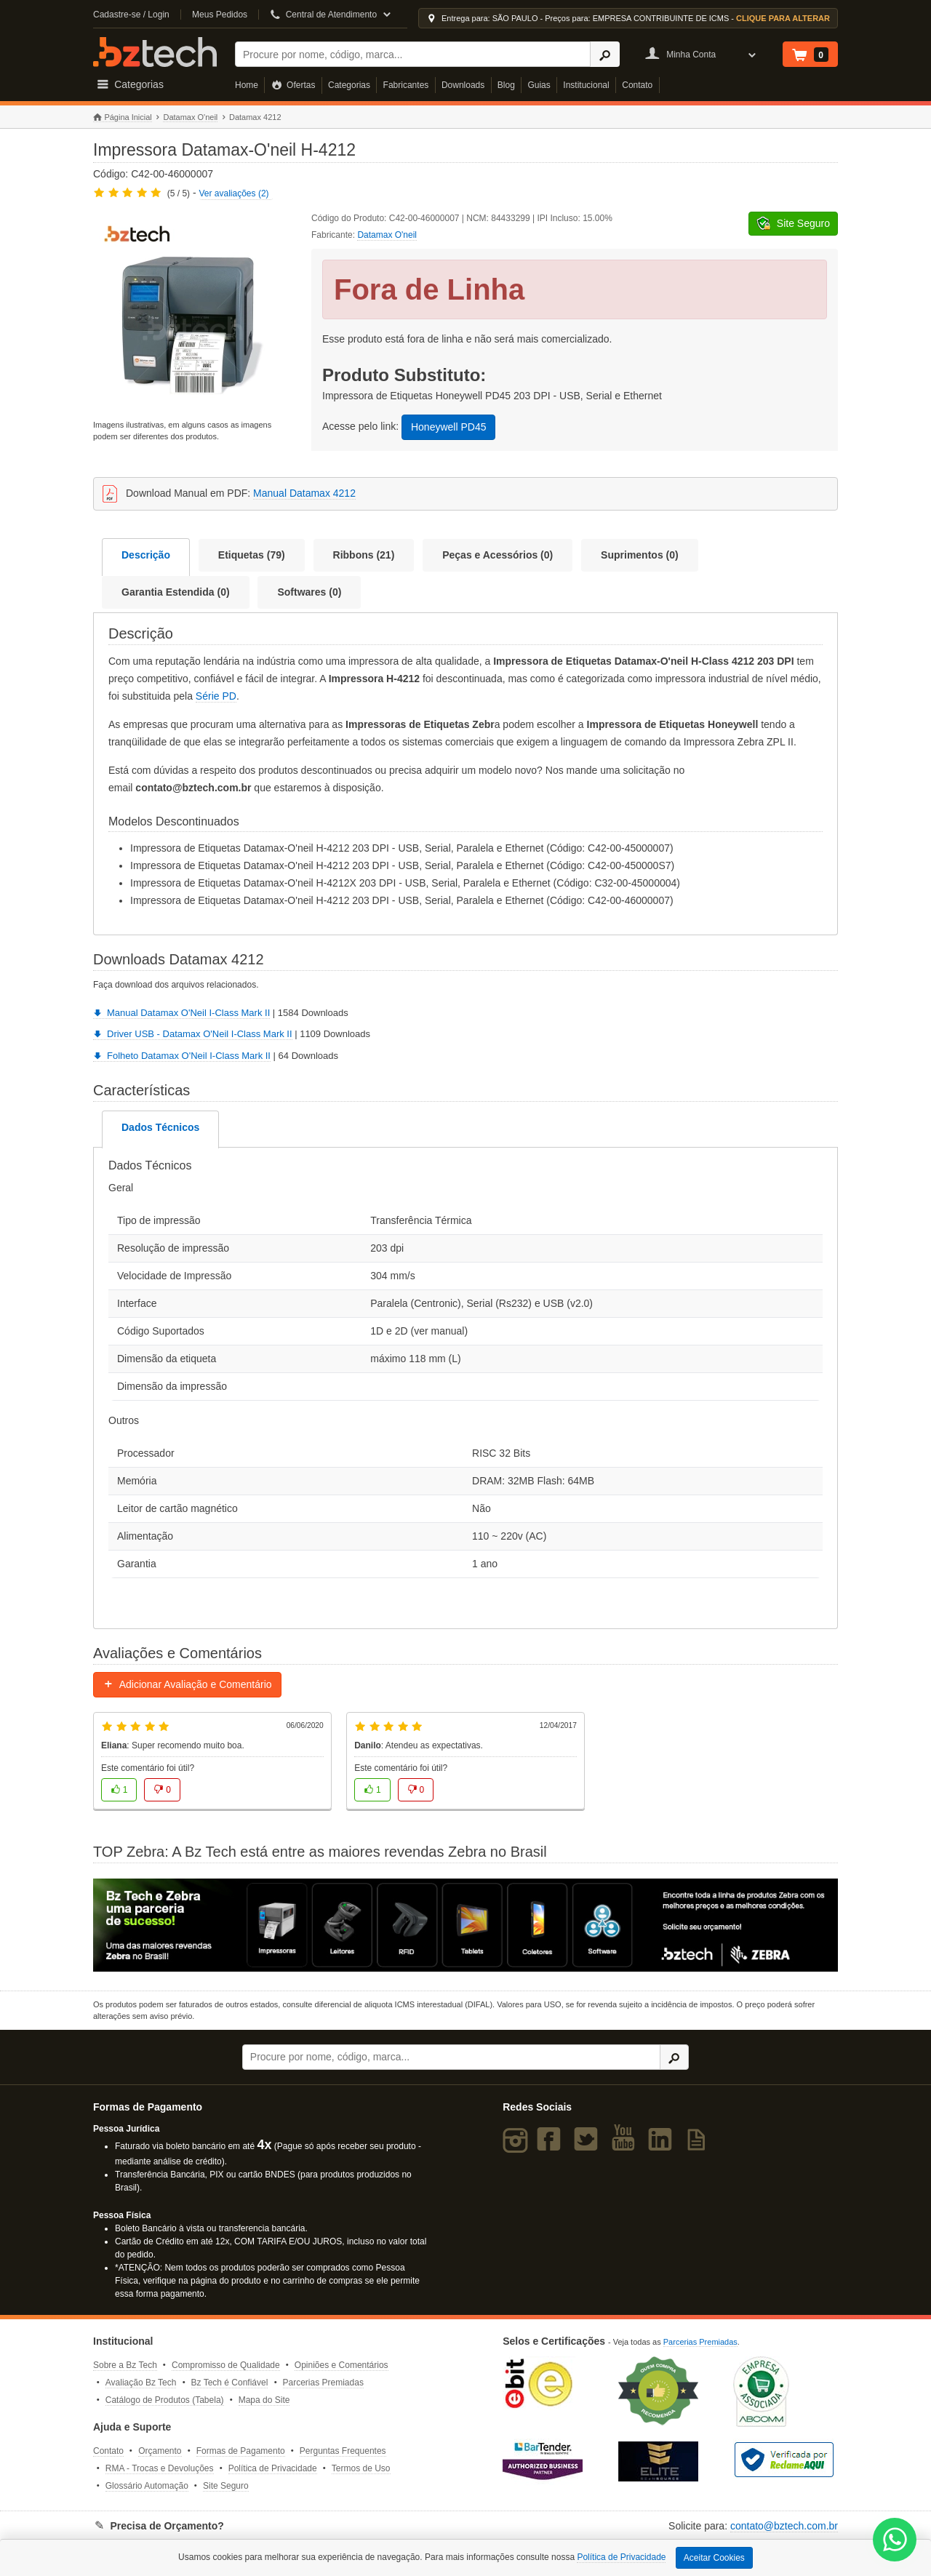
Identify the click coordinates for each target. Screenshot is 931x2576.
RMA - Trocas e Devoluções (159, 2468)
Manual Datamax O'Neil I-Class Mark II (181, 1012)
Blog (506, 85)
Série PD (216, 696)
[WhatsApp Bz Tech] (895, 2541)
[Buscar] (413, 54)
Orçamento (159, 2451)
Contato (637, 85)
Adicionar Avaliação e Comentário (187, 1684)
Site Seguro (226, 2486)
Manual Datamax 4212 (304, 493)
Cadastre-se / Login (131, 14)
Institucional (586, 85)
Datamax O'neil (190, 117)
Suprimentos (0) (640, 555)
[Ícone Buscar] (605, 54)
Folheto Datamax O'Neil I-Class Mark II (182, 1055)
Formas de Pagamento (240, 2451)
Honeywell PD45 (449, 427)
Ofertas (293, 85)
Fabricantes (406, 85)
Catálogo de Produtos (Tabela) (164, 2400)
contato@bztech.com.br (784, 2526)
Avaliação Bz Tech (141, 2382)
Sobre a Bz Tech (125, 2365)
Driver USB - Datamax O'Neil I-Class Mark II (192, 1033)
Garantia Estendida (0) (175, 592)
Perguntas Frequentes (343, 2451)
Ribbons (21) (364, 555)
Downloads (462, 85)
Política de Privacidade (272, 2468)
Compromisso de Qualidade (226, 2365)
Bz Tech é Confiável (229, 2382)
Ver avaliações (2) (234, 193)
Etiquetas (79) (251, 555)
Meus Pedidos (219, 14)
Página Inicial (122, 117)
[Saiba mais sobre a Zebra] (465, 1925)
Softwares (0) (309, 592)
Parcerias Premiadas (323, 2382)
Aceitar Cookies (714, 2558)
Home (246, 85)
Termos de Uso (361, 2468)
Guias (538, 85)
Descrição (145, 555)
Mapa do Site (264, 2400)
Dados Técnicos (160, 1127)
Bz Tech (155, 52)
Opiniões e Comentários (341, 2365)
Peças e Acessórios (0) (497, 555)
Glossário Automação (146, 2486)
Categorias (349, 85)
